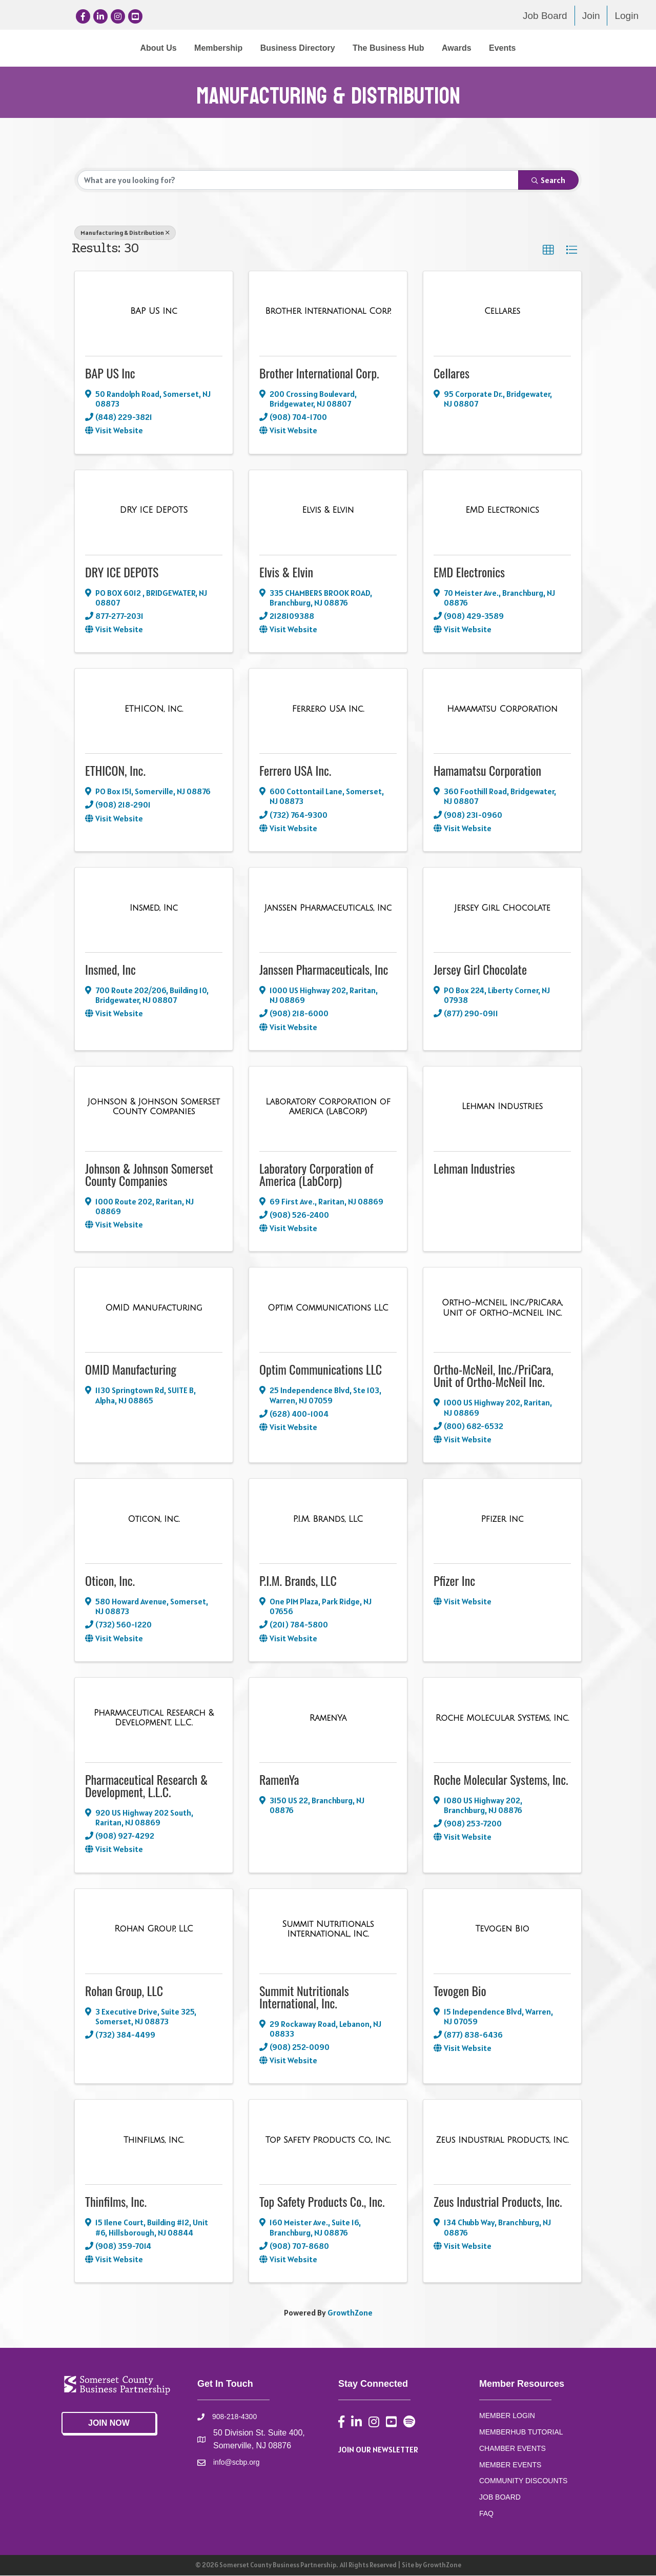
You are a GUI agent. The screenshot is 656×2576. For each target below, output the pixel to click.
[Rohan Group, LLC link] (153, 1929)
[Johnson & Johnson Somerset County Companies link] (153, 1107)
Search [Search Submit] (548, 180)
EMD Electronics (469, 571)
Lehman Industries (474, 1168)
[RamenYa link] (328, 1718)
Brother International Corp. (319, 373)
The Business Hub (473, 48)
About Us (73, 48)
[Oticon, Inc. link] (154, 1520)
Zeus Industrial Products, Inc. (498, 2201)
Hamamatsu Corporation (487, 770)
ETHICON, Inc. (115, 770)
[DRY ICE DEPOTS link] (154, 511)
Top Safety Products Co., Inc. (322, 2201)
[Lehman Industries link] (502, 1107)
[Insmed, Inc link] (154, 908)
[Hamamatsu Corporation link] (502, 710)
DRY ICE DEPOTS (121, 571)
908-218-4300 (234, 2417)
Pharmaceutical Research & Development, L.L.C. (146, 1785)
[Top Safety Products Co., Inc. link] (328, 2141)
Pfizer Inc (454, 1581)
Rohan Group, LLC (124, 1990)
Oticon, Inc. (110, 1581)
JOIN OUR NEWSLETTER (378, 2450)
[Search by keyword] (298, 180)
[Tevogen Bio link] (502, 1929)
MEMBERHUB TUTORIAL (521, 2432)
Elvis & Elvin (286, 571)
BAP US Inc (110, 373)
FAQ (486, 2513)
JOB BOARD (500, 2497)
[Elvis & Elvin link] (328, 511)
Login (626, 15)
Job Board (545, 15)
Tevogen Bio (460, 1990)
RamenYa (279, 1779)
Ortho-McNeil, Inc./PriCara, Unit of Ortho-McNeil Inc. (494, 1375)
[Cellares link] (502, 312)
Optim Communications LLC (320, 1369)
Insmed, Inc (110, 969)
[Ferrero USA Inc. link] (328, 710)
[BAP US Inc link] (153, 312)
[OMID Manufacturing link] (153, 1308)
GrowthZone (350, 2313)
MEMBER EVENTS (510, 2465)
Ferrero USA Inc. (295, 770)
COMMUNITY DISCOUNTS (523, 2481)
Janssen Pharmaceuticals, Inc (323, 969)
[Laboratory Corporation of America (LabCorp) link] (328, 1107)
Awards (541, 48)
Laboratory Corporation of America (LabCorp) (316, 1174)
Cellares (451, 373)
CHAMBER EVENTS (512, 2449)
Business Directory (213, 48)
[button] (548, 250)
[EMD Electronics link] (502, 511)
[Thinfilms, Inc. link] (154, 2141)
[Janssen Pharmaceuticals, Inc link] (328, 908)
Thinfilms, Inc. (116, 2201)
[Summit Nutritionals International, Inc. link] (328, 1929)
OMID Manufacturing (130, 1369)
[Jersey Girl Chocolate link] (502, 908)
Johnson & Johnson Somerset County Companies (149, 1174)
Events (586, 48)
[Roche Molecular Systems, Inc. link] (502, 1718)
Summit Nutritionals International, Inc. (304, 1996)
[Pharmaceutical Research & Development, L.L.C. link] (153, 1718)
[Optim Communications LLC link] (328, 1308)
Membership (134, 48)
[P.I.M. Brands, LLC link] (328, 1520)
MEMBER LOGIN (507, 2416)
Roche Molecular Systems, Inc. (501, 1779)
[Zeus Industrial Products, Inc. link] (502, 2141)
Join (591, 15)
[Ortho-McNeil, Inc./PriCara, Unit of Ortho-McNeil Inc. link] (502, 1308)
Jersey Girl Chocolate (480, 969)
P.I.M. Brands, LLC (298, 1581)
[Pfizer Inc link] (502, 1520)
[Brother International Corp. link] (328, 312)
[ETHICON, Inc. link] (154, 710)
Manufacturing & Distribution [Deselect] (125, 233)
